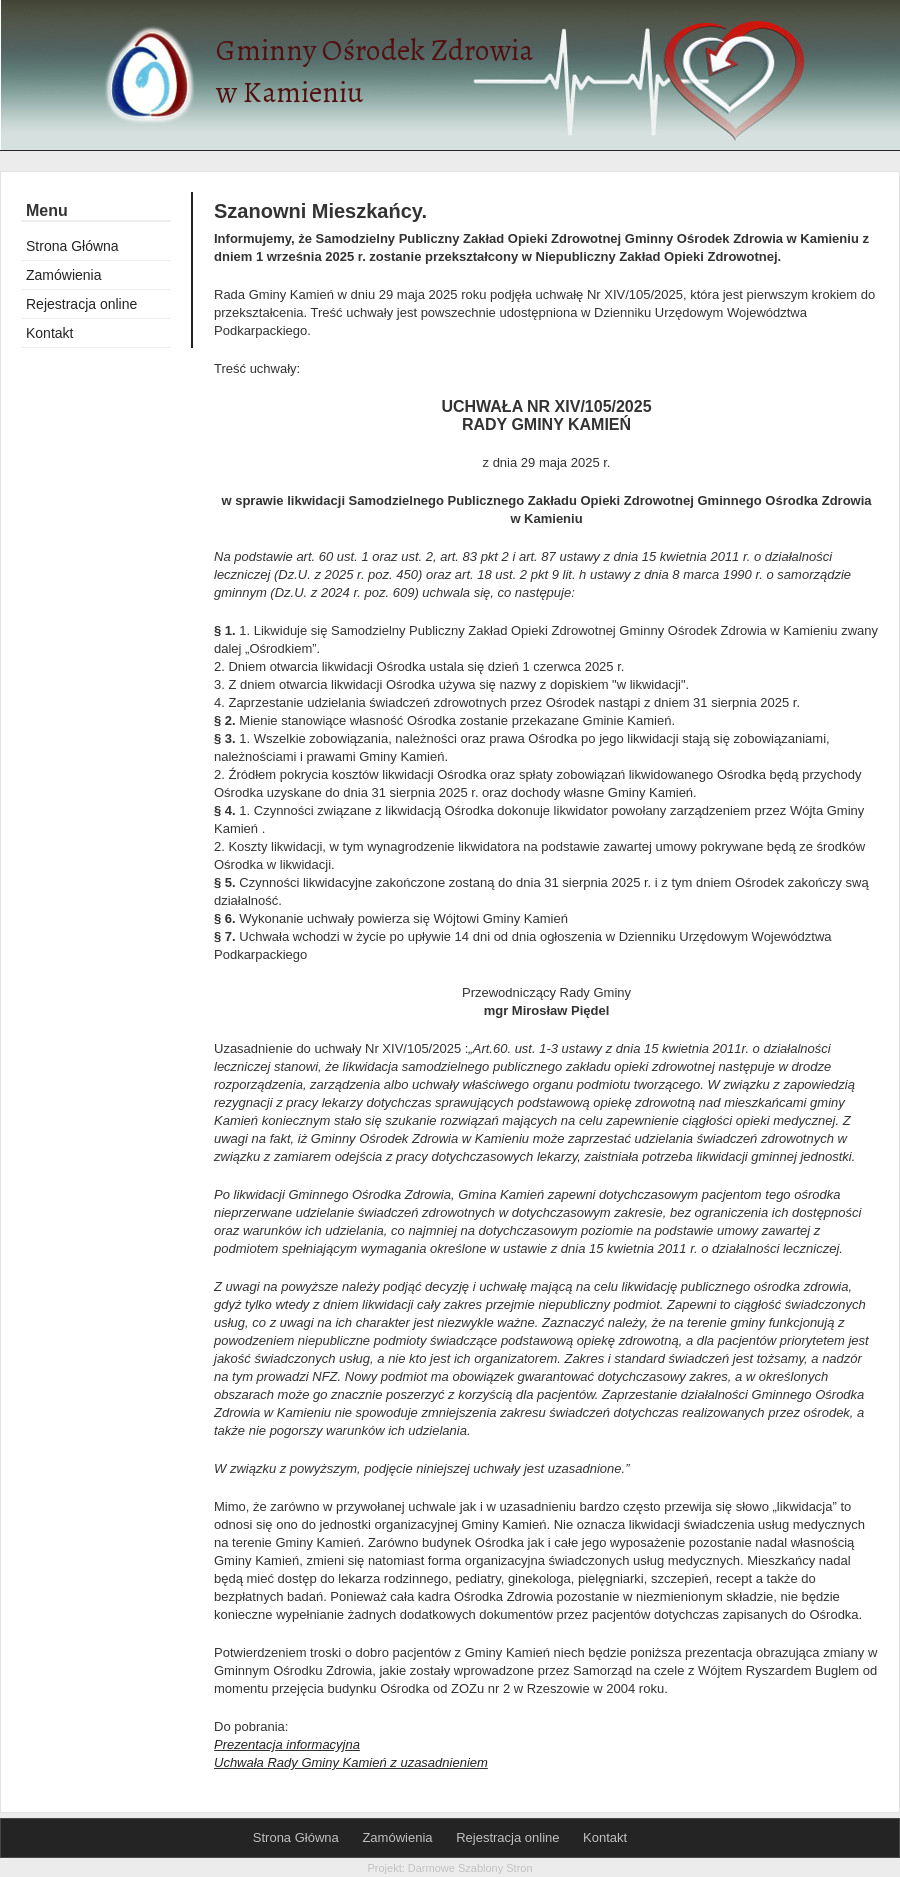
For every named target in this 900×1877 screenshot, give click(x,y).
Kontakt (49, 333)
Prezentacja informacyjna (287, 1744)
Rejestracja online (81, 304)
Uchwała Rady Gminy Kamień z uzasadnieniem (351, 1762)
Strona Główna (72, 246)
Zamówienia (63, 275)
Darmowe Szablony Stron (470, 1868)
